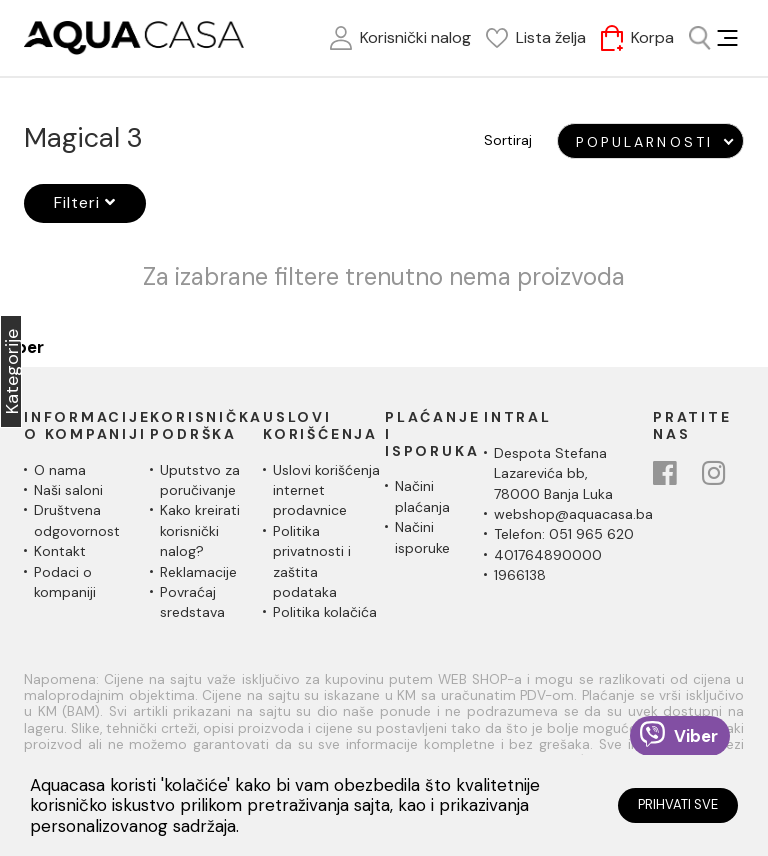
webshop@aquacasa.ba (573, 514)
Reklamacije (198, 572)
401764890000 (548, 555)
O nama (60, 470)
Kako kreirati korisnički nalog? (200, 530)
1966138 (520, 575)
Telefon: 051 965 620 (564, 534)
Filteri (85, 202)
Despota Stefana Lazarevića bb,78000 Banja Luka (553, 473)
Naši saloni (68, 490)
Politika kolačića (325, 612)
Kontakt (60, 551)
